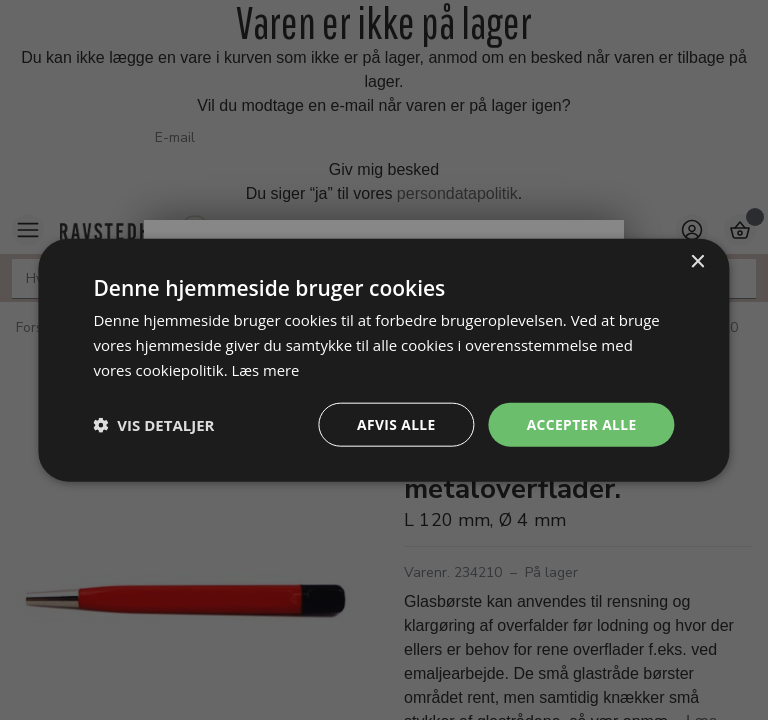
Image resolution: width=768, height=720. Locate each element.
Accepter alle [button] (580, 423)
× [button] (697, 261)
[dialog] (383, 359)
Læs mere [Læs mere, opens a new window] (265, 369)
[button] (153, 424)
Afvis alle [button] (394, 423)
